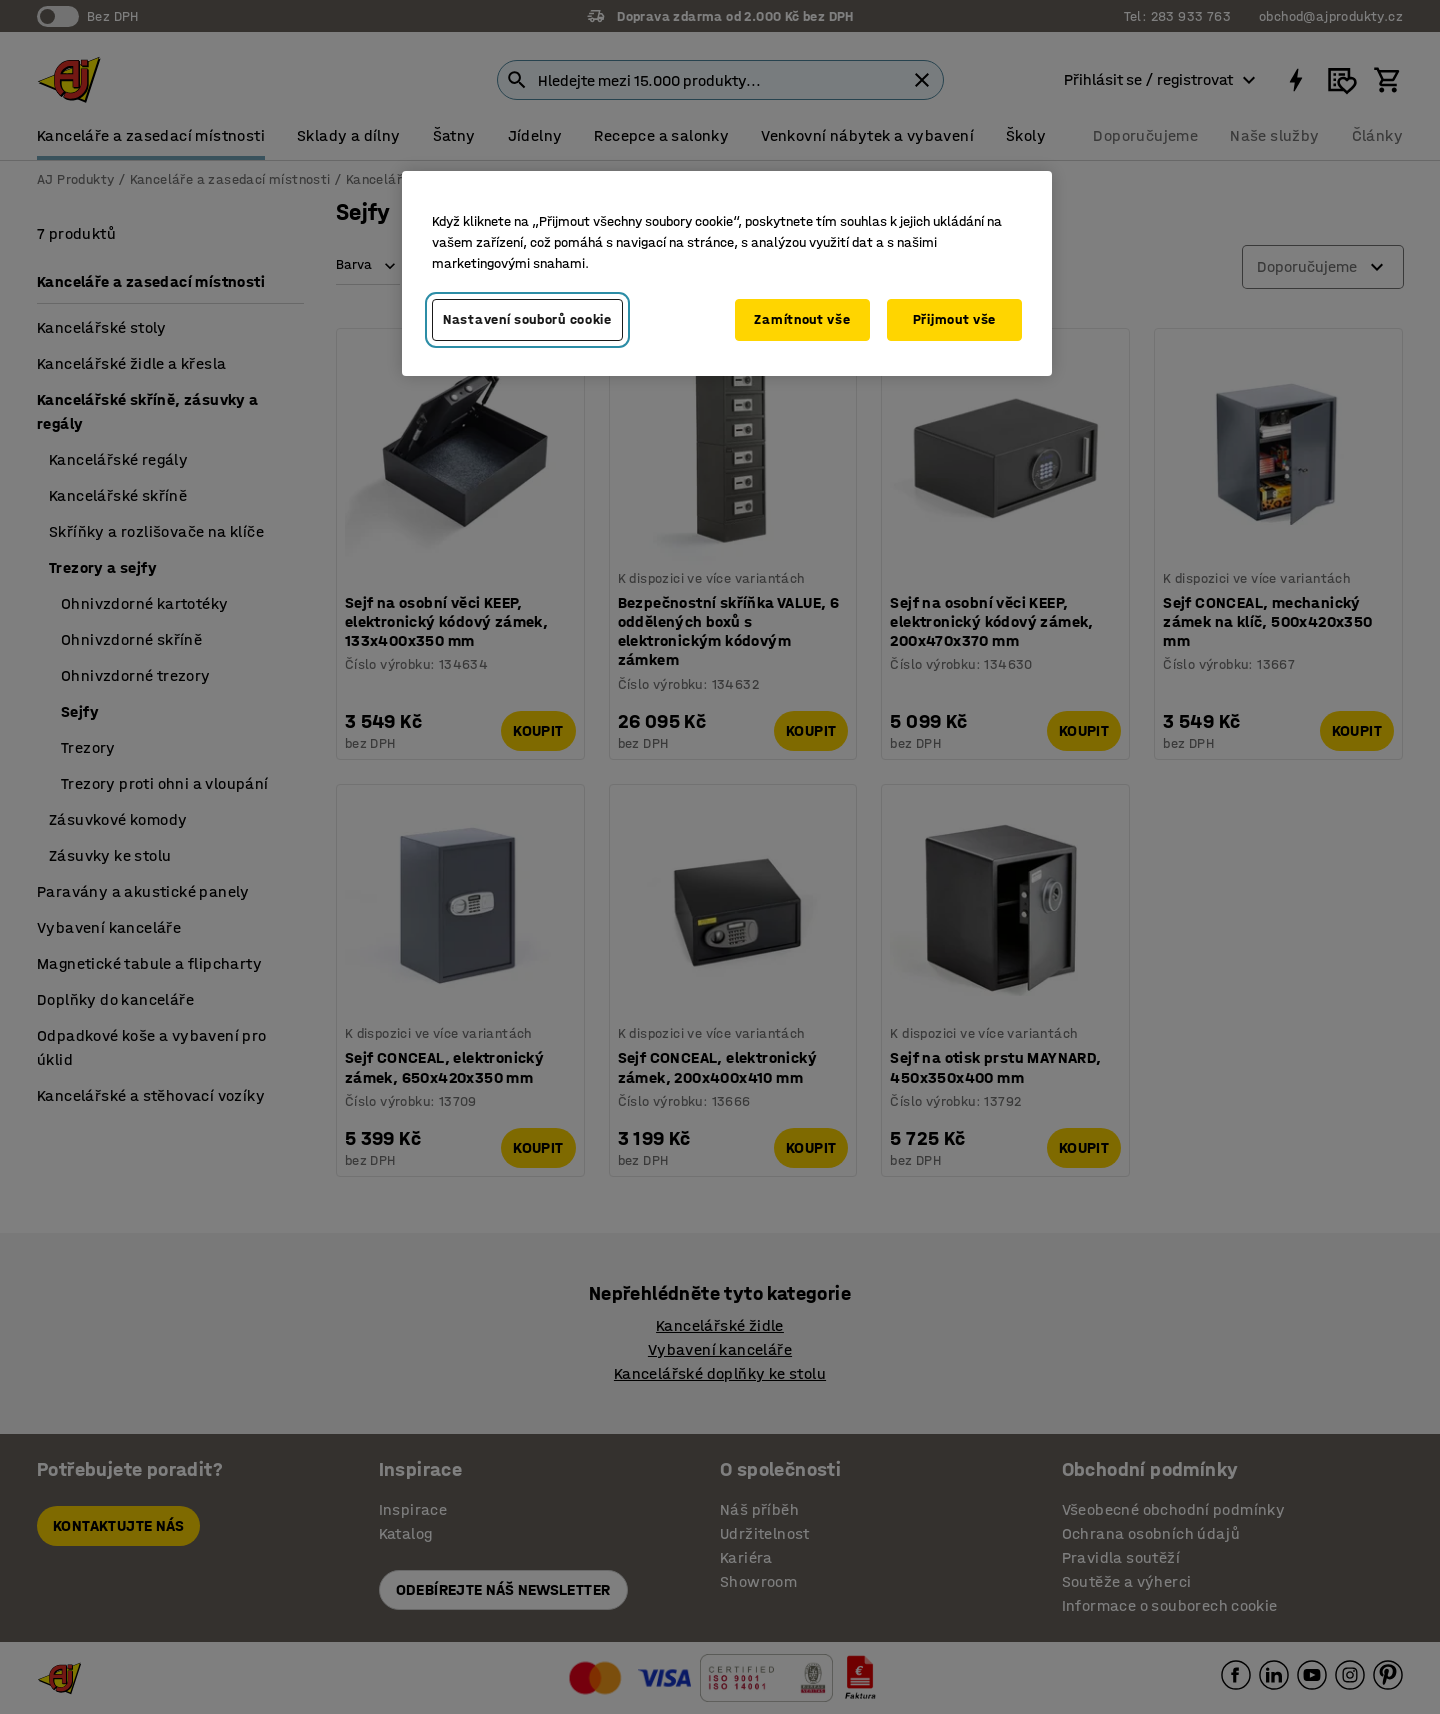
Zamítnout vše (802, 319)
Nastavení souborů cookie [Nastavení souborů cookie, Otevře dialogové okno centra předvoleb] (527, 319)
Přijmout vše (954, 319)
